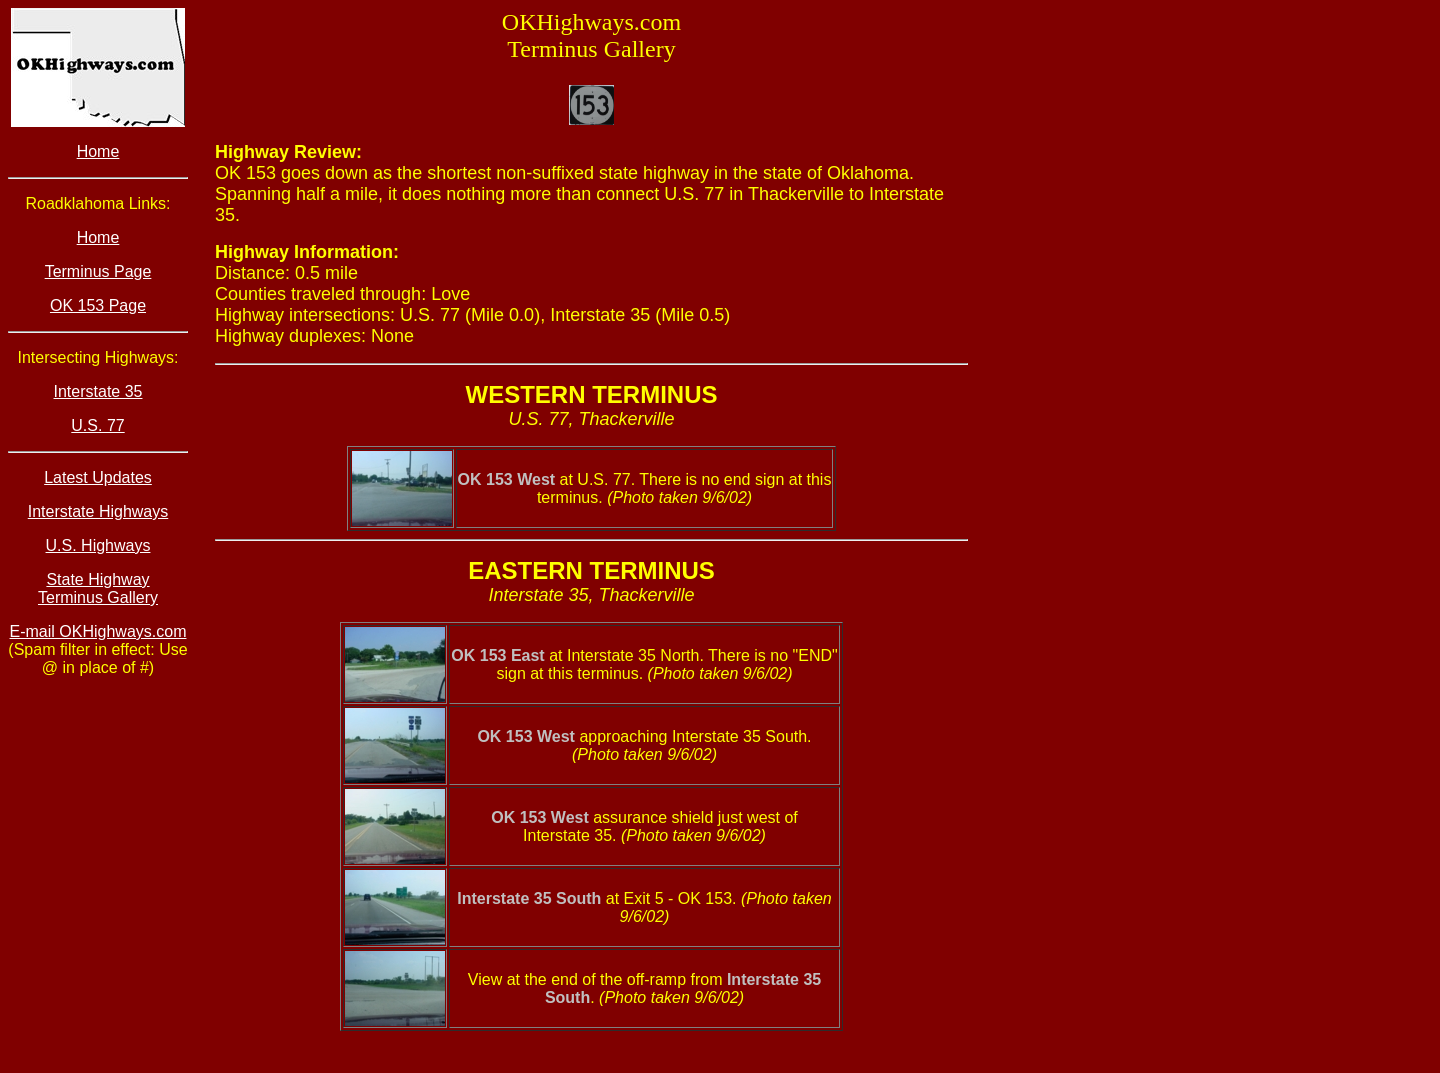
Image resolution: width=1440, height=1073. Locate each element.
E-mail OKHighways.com (98, 631)
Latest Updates (98, 477)
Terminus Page (98, 271)
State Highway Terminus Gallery (98, 588)
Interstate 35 (98, 391)
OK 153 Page (98, 305)
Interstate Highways (98, 511)
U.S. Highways (98, 545)
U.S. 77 (97, 425)
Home (98, 151)
